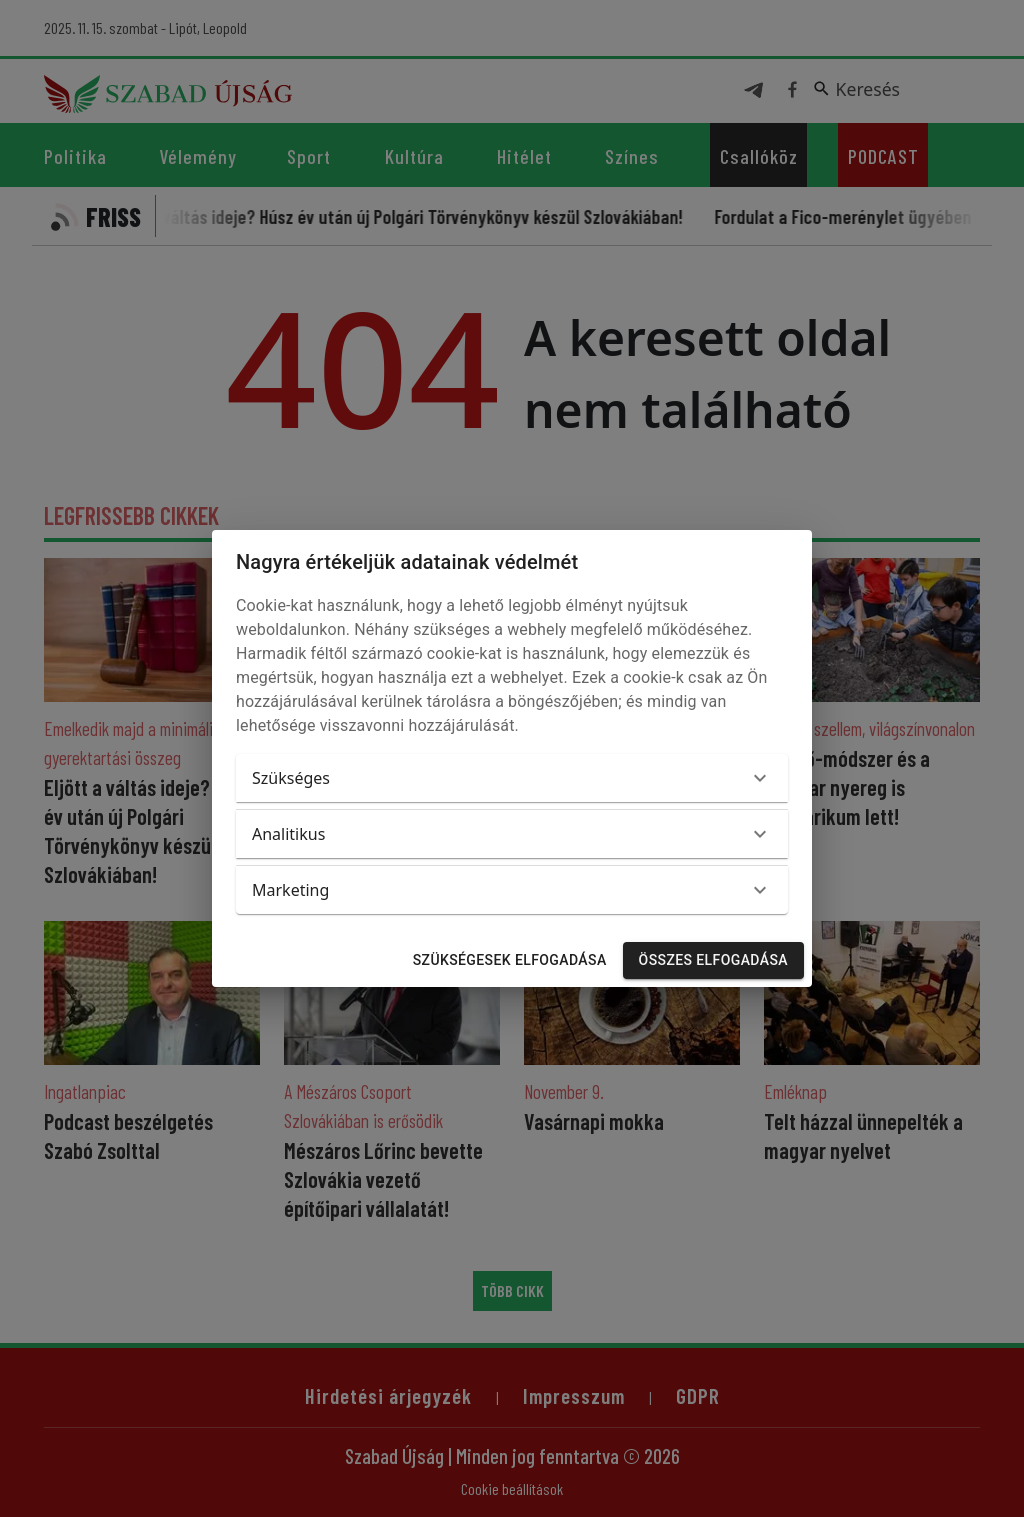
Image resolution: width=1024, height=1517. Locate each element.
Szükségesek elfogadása (510, 960)
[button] (512, 778)
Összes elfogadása (713, 960)
